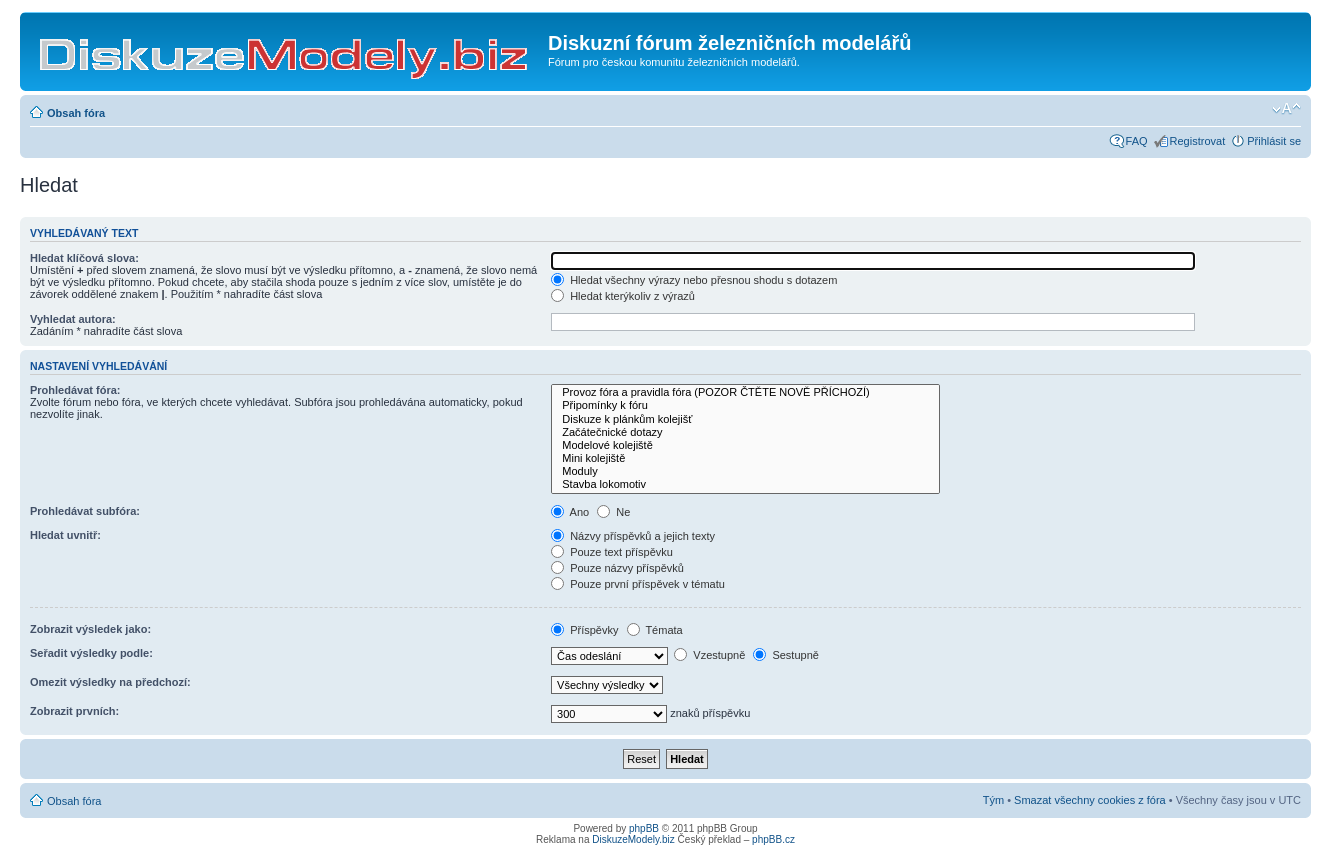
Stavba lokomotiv (745, 484)
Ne (613, 512)
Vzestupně (709, 655)
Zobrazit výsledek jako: (90, 629)
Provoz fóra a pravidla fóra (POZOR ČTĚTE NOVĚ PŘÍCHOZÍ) (745, 392)
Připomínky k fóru (745, 405)
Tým (993, 800)
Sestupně (786, 655)
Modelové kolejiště (745, 445)
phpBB (644, 828)
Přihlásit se (1274, 141)
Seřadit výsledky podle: (91, 653)
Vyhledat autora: (73, 319)
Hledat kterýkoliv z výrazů (623, 296)
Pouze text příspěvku (612, 552)
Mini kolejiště (745, 458)
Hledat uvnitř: (65, 535)
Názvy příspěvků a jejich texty (633, 536)
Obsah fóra (76, 113)
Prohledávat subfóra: (85, 511)
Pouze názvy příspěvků (617, 568)
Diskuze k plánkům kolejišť (745, 419)
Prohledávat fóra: (75, 390)
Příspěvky (584, 630)
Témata (655, 630)
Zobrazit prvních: (74, 711)
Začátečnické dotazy (745, 432)
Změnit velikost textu (1286, 109)
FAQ (1137, 141)
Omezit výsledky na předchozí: (110, 682)
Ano (570, 512)
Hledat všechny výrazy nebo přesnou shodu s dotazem (694, 280)
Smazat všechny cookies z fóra (1090, 800)
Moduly (745, 471)
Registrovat (1198, 141)
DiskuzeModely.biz (633, 839)
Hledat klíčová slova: (84, 258)
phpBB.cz (773, 839)
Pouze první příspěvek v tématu (638, 584)
